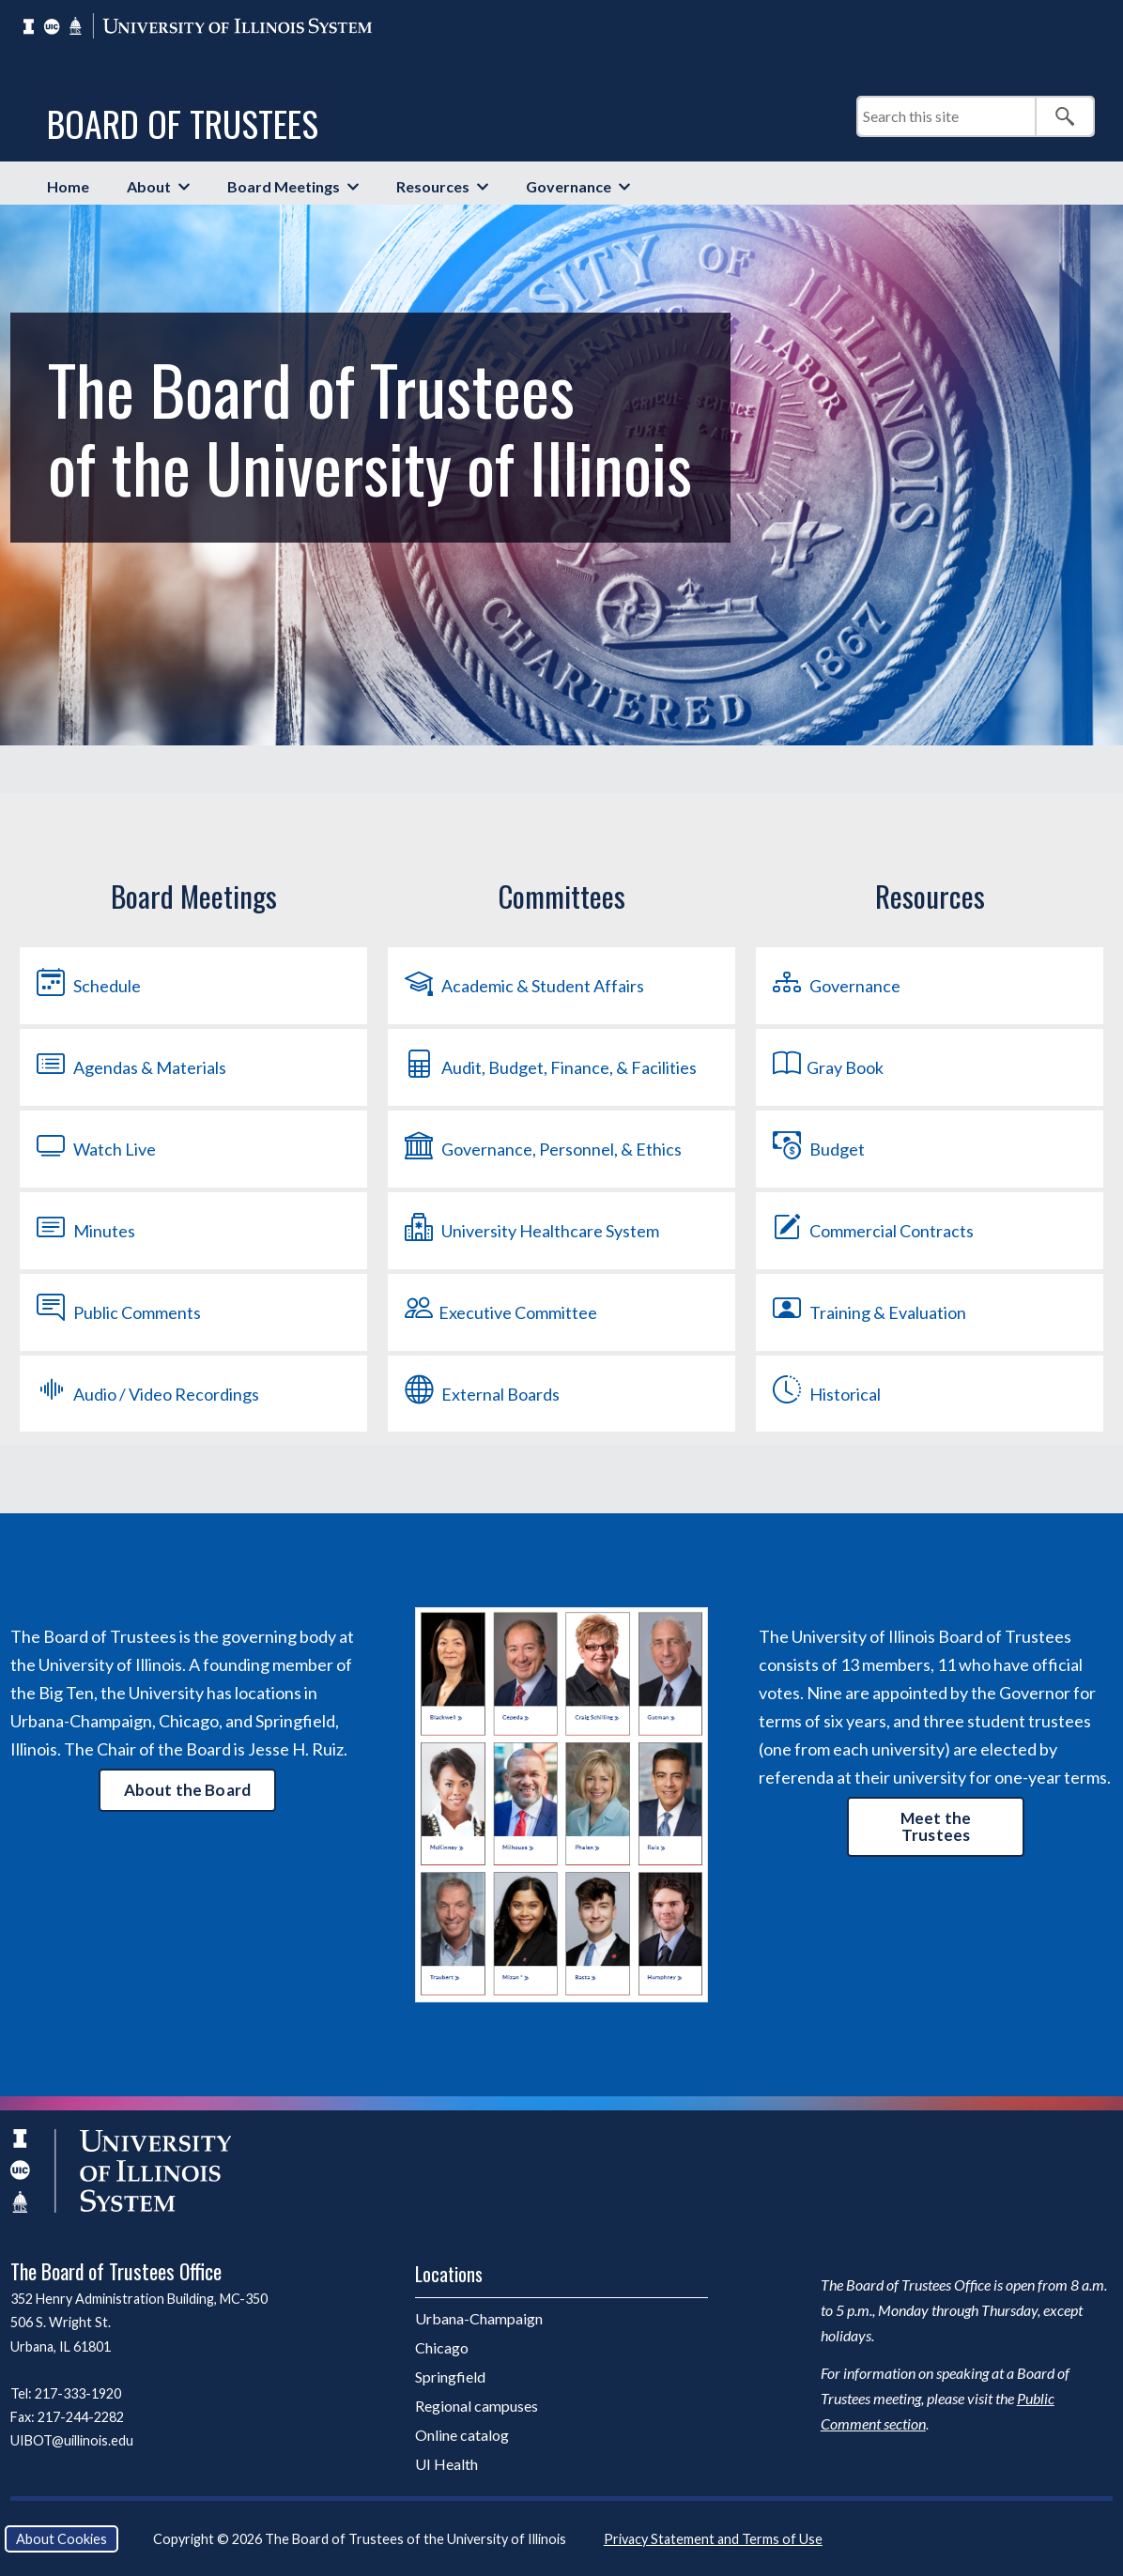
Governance (568, 186)
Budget (817, 1149)
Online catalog (462, 2435)
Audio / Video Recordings (146, 1393)
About (149, 186)
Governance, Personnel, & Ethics (541, 1149)
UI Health (446, 2464)
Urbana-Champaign (479, 2318)
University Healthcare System (530, 1230)
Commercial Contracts (871, 1230)
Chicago (442, 2347)
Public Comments (117, 1312)
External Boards (480, 1393)
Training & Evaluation (867, 1312)
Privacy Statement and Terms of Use (713, 2539)
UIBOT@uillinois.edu (71, 2440)
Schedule (87, 985)
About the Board (188, 1790)
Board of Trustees (182, 123)
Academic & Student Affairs (522, 985)
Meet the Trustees (935, 1826)
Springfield (450, 2376)
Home (68, 186)
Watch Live (94, 1149)
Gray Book (826, 1067)
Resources (432, 186)
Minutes (84, 1230)
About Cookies (61, 2539)
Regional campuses (476, 2406)
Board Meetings (283, 186)
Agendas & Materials (129, 1067)
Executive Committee (499, 1312)
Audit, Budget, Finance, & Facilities (549, 1067)
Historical (825, 1393)
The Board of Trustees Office (116, 2271)
